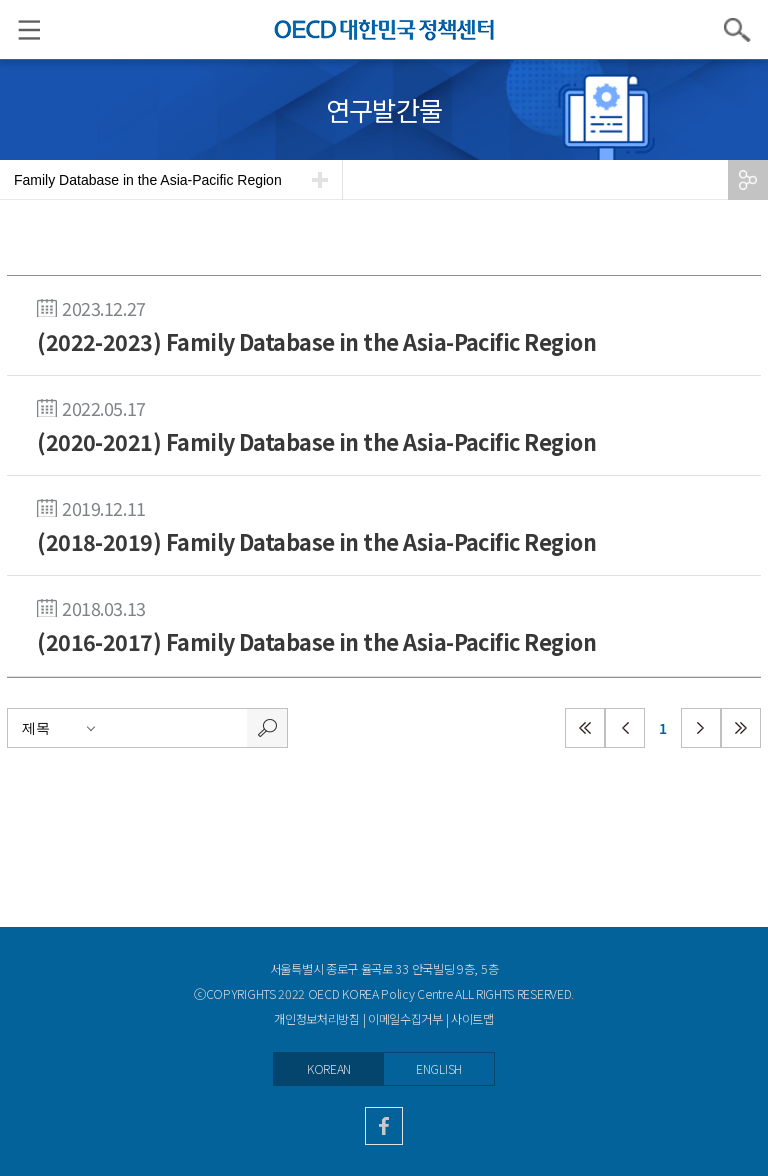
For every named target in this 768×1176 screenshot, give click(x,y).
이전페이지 (625, 728)
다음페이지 (701, 728)
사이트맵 (472, 1019)
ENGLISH (439, 1069)
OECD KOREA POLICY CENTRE (384, 29)
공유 (748, 180)
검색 (738, 30)
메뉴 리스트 (20, 30)
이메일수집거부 (405, 1019)
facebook (384, 1126)
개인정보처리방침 (317, 1019)
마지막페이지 (741, 728)
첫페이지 (585, 728)
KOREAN (329, 1069)
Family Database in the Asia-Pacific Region (148, 180)
